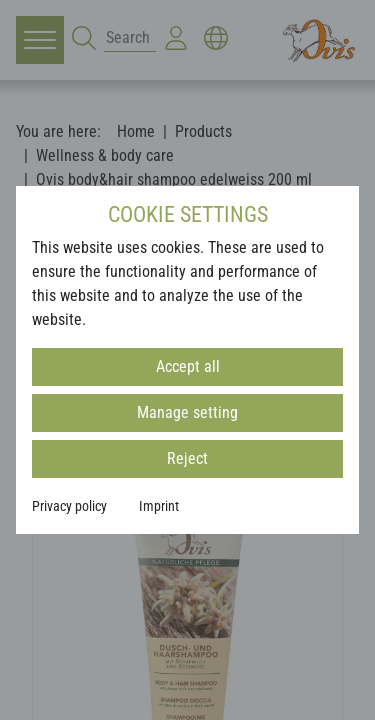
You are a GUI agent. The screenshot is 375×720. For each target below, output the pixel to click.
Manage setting (187, 412)
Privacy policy (69, 506)
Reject (187, 458)
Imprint (159, 506)
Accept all (188, 366)
